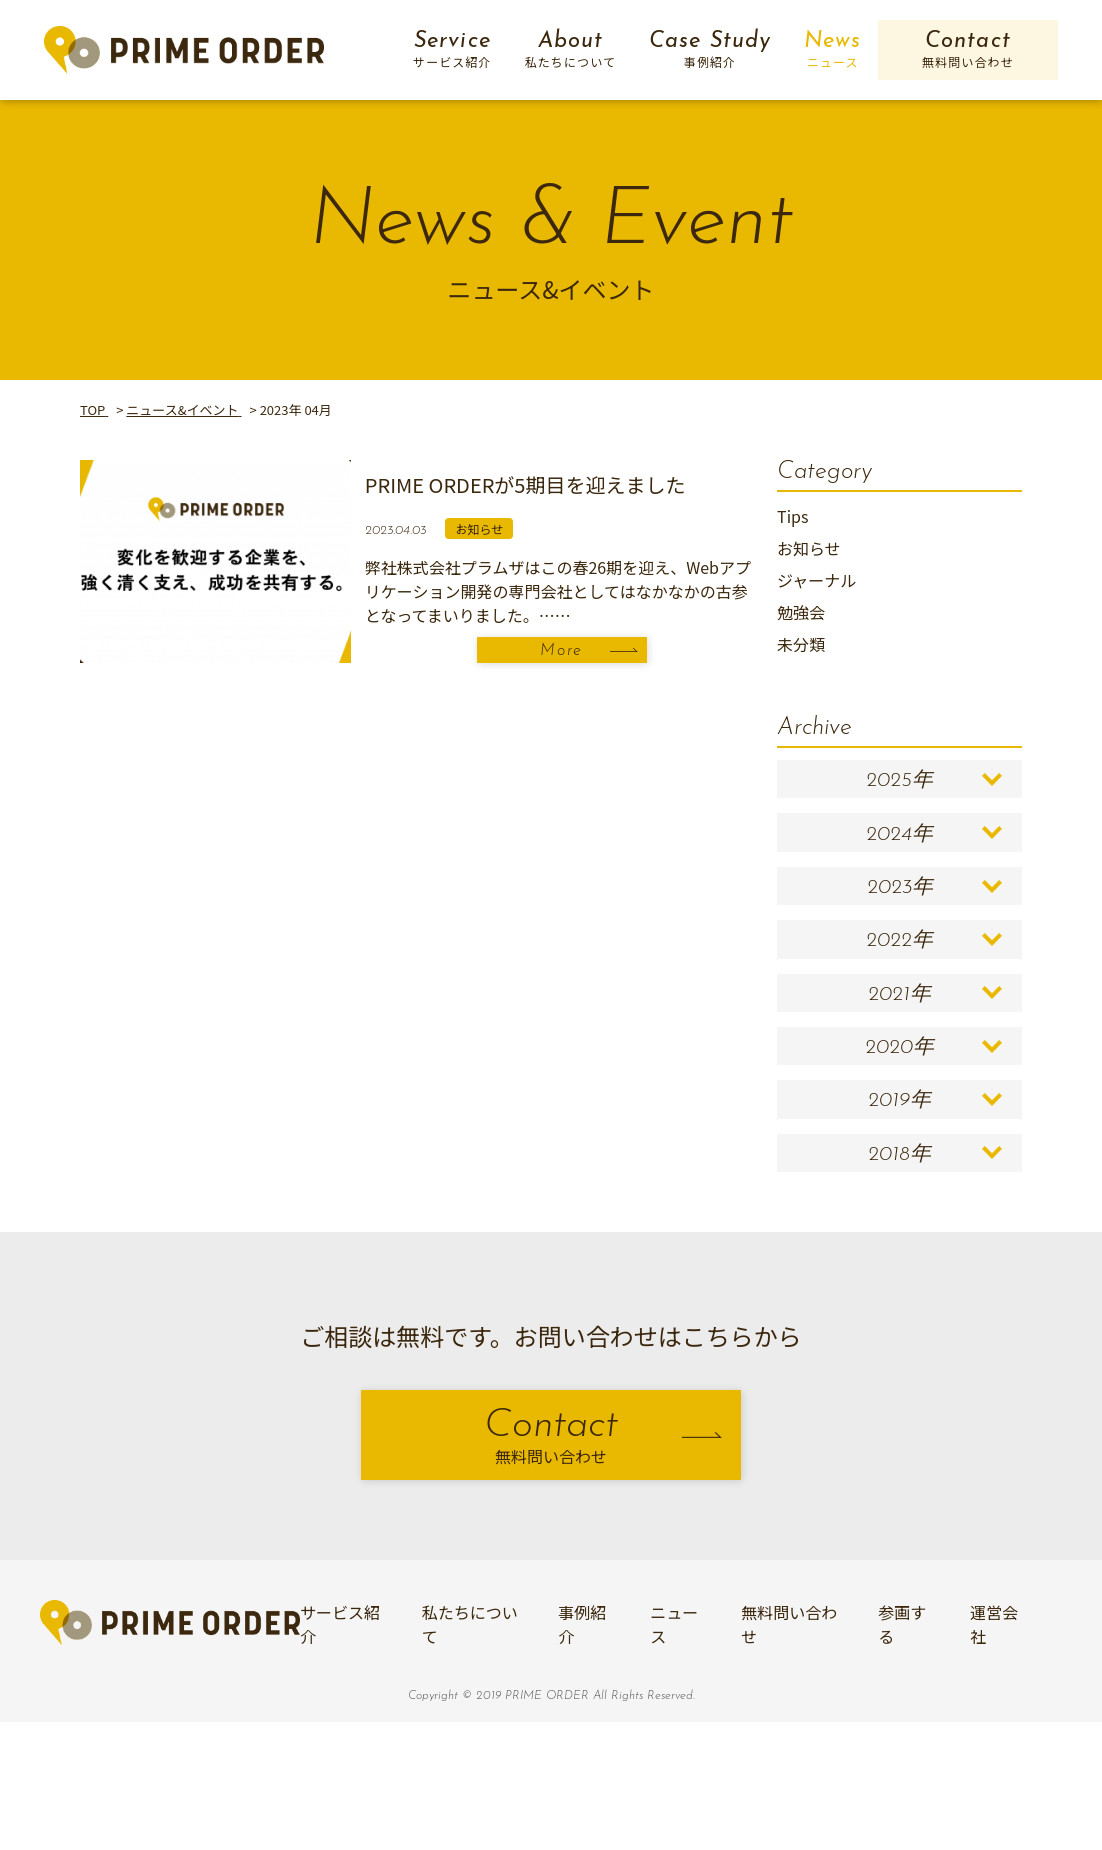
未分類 (801, 644)
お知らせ (809, 548)
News (832, 50)
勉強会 (801, 612)
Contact (967, 50)
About (570, 50)
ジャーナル (816, 580)
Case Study (710, 50)
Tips (792, 516)
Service (452, 50)
